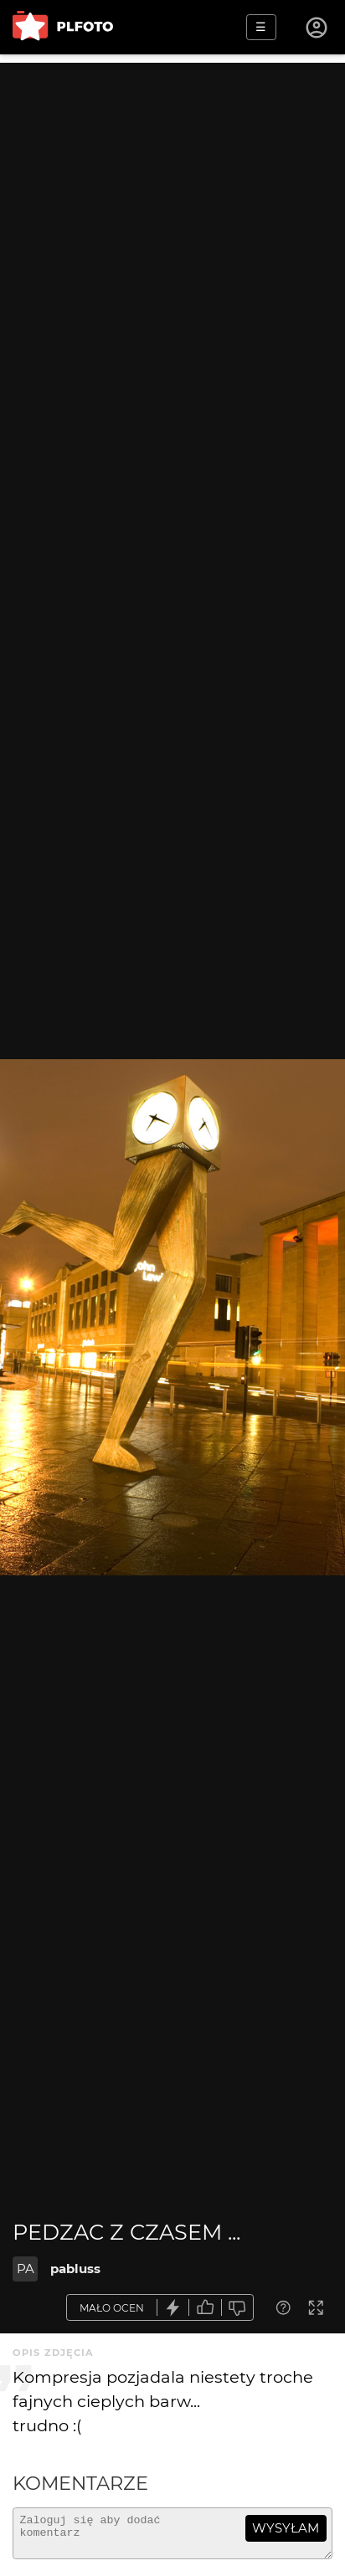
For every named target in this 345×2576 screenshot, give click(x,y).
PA (25, 2268)
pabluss (75, 2268)
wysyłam (285, 2528)
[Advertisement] (172, 235)
